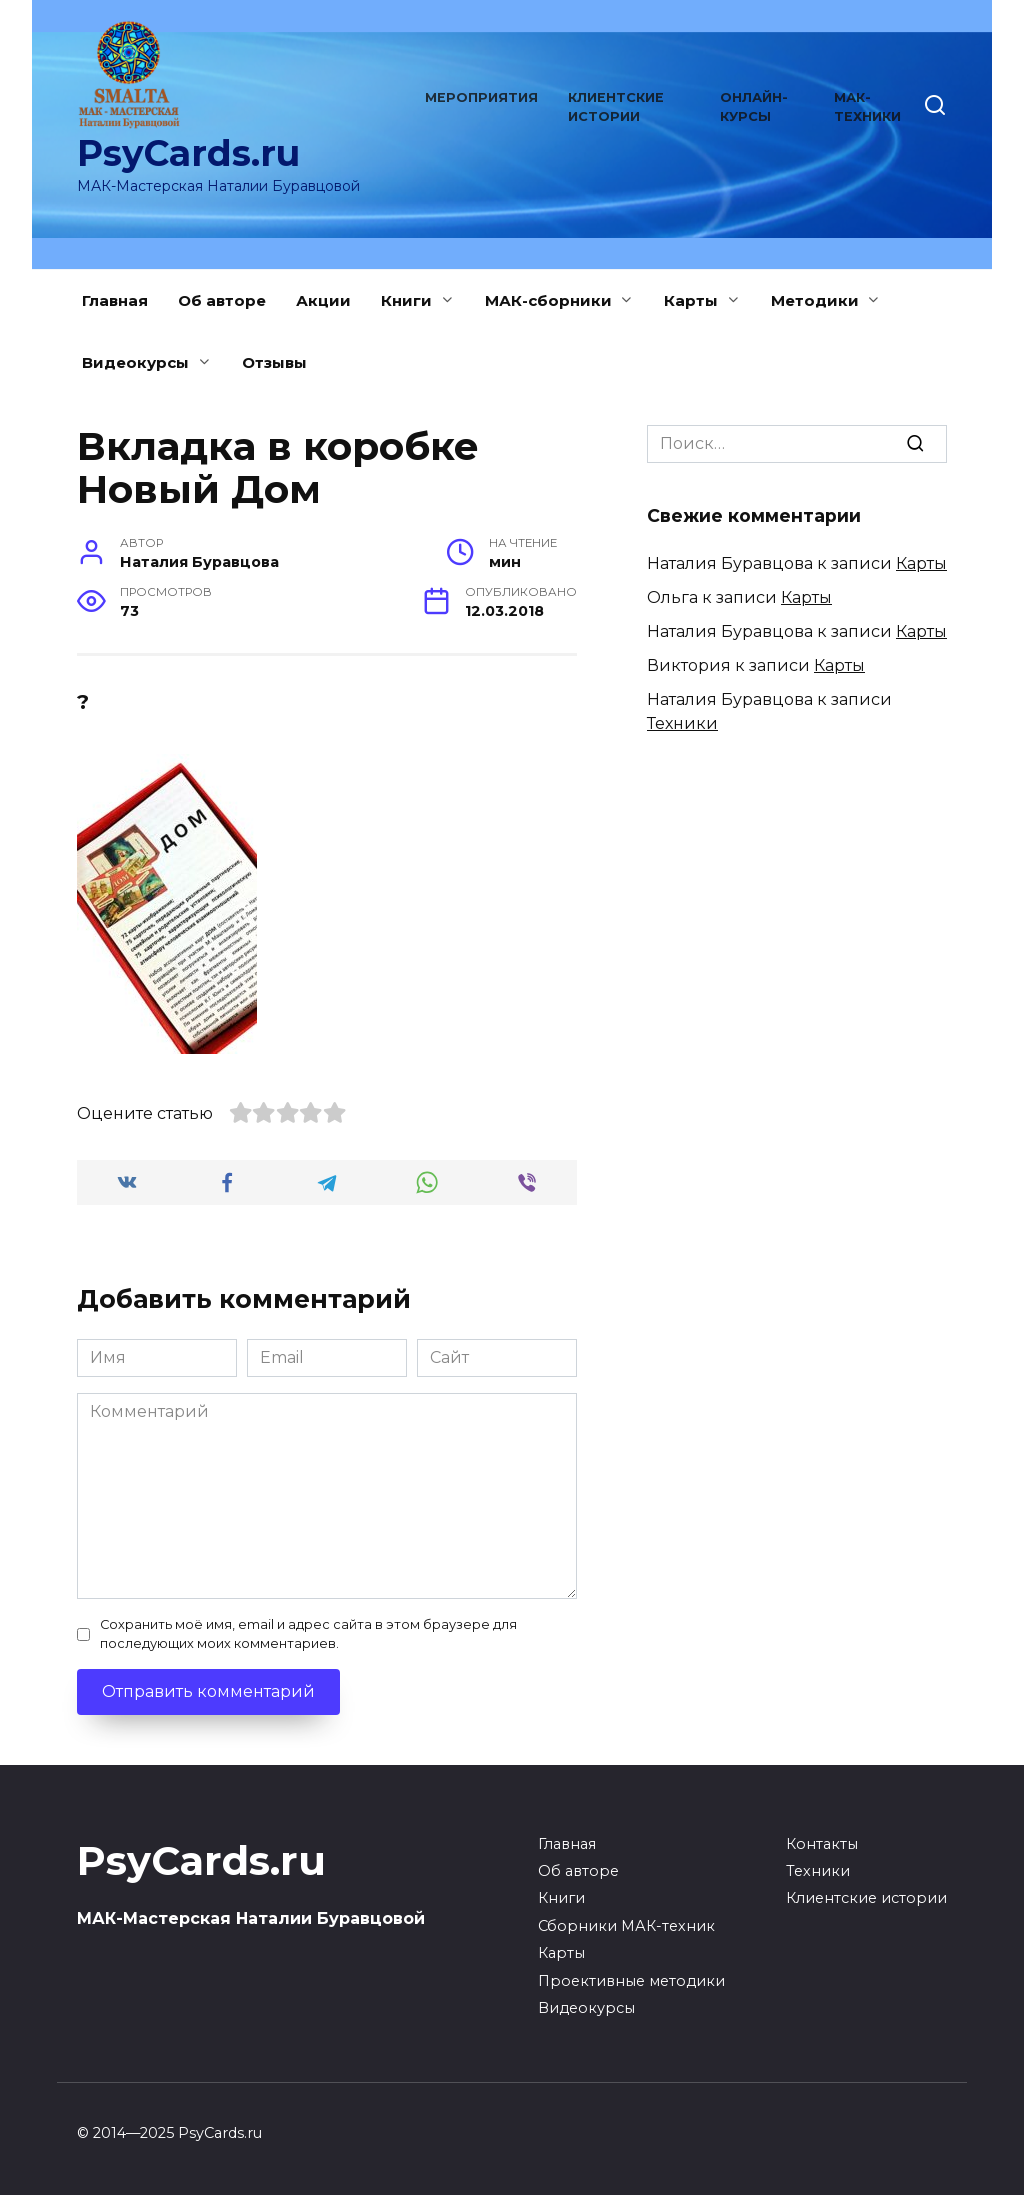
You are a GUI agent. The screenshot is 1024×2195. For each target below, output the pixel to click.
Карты (691, 300)
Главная (115, 300)
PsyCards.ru (188, 153)
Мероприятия (481, 97)
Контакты (822, 1844)
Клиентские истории (866, 1898)
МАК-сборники (548, 300)
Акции (323, 300)
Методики (815, 300)
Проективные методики (631, 1981)
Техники (682, 723)
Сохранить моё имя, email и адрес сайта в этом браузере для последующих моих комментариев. (308, 1634)
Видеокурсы (135, 362)
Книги (406, 300)
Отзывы (274, 362)
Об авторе (222, 300)
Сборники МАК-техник (626, 1926)
